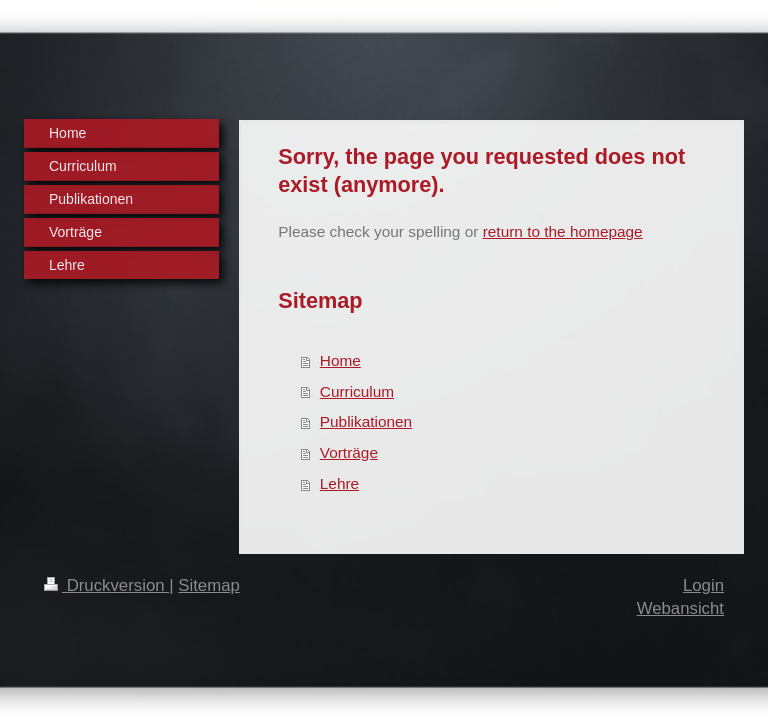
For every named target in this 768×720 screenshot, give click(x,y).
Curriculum (357, 391)
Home (340, 360)
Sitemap (209, 585)
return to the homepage (563, 231)
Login (703, 585)
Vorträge (349, 452)
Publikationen (366, 421)
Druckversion (106, 585)
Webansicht (680, 608)
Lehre (339, 483)
